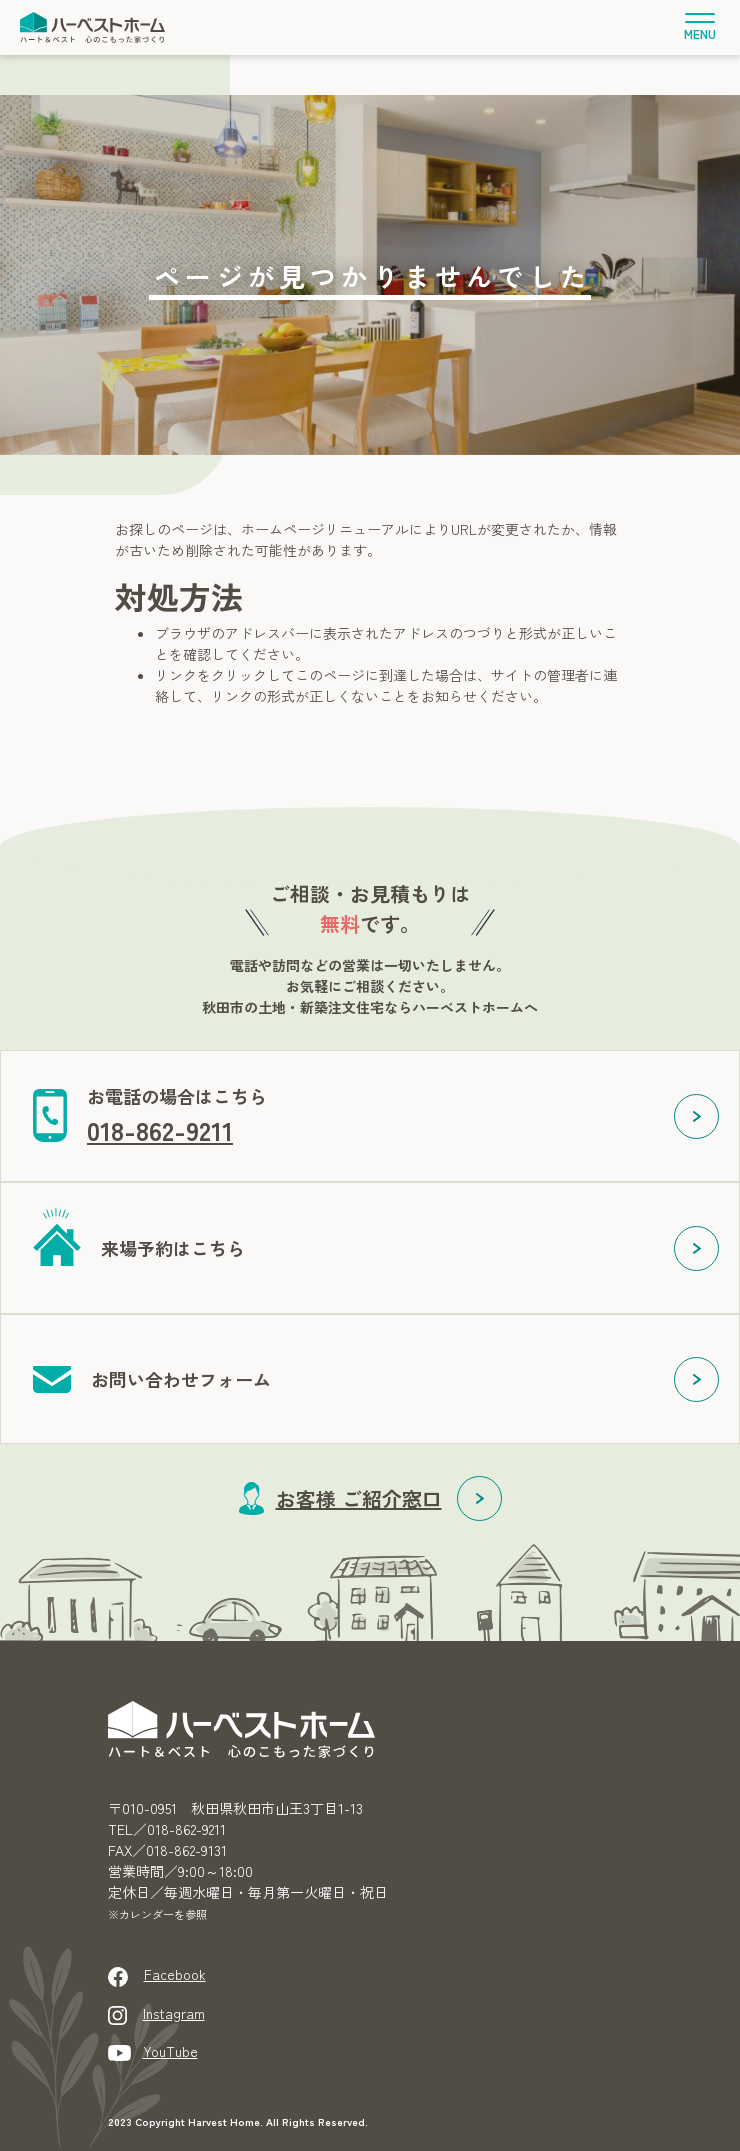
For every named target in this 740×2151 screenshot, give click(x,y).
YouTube (170, 2051)
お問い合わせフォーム (181, 1379)
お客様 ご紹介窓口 (359, 1498)
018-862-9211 (160, 1129)
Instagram (174, 2013)
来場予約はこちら (173, 1248)
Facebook (175, 1974)
